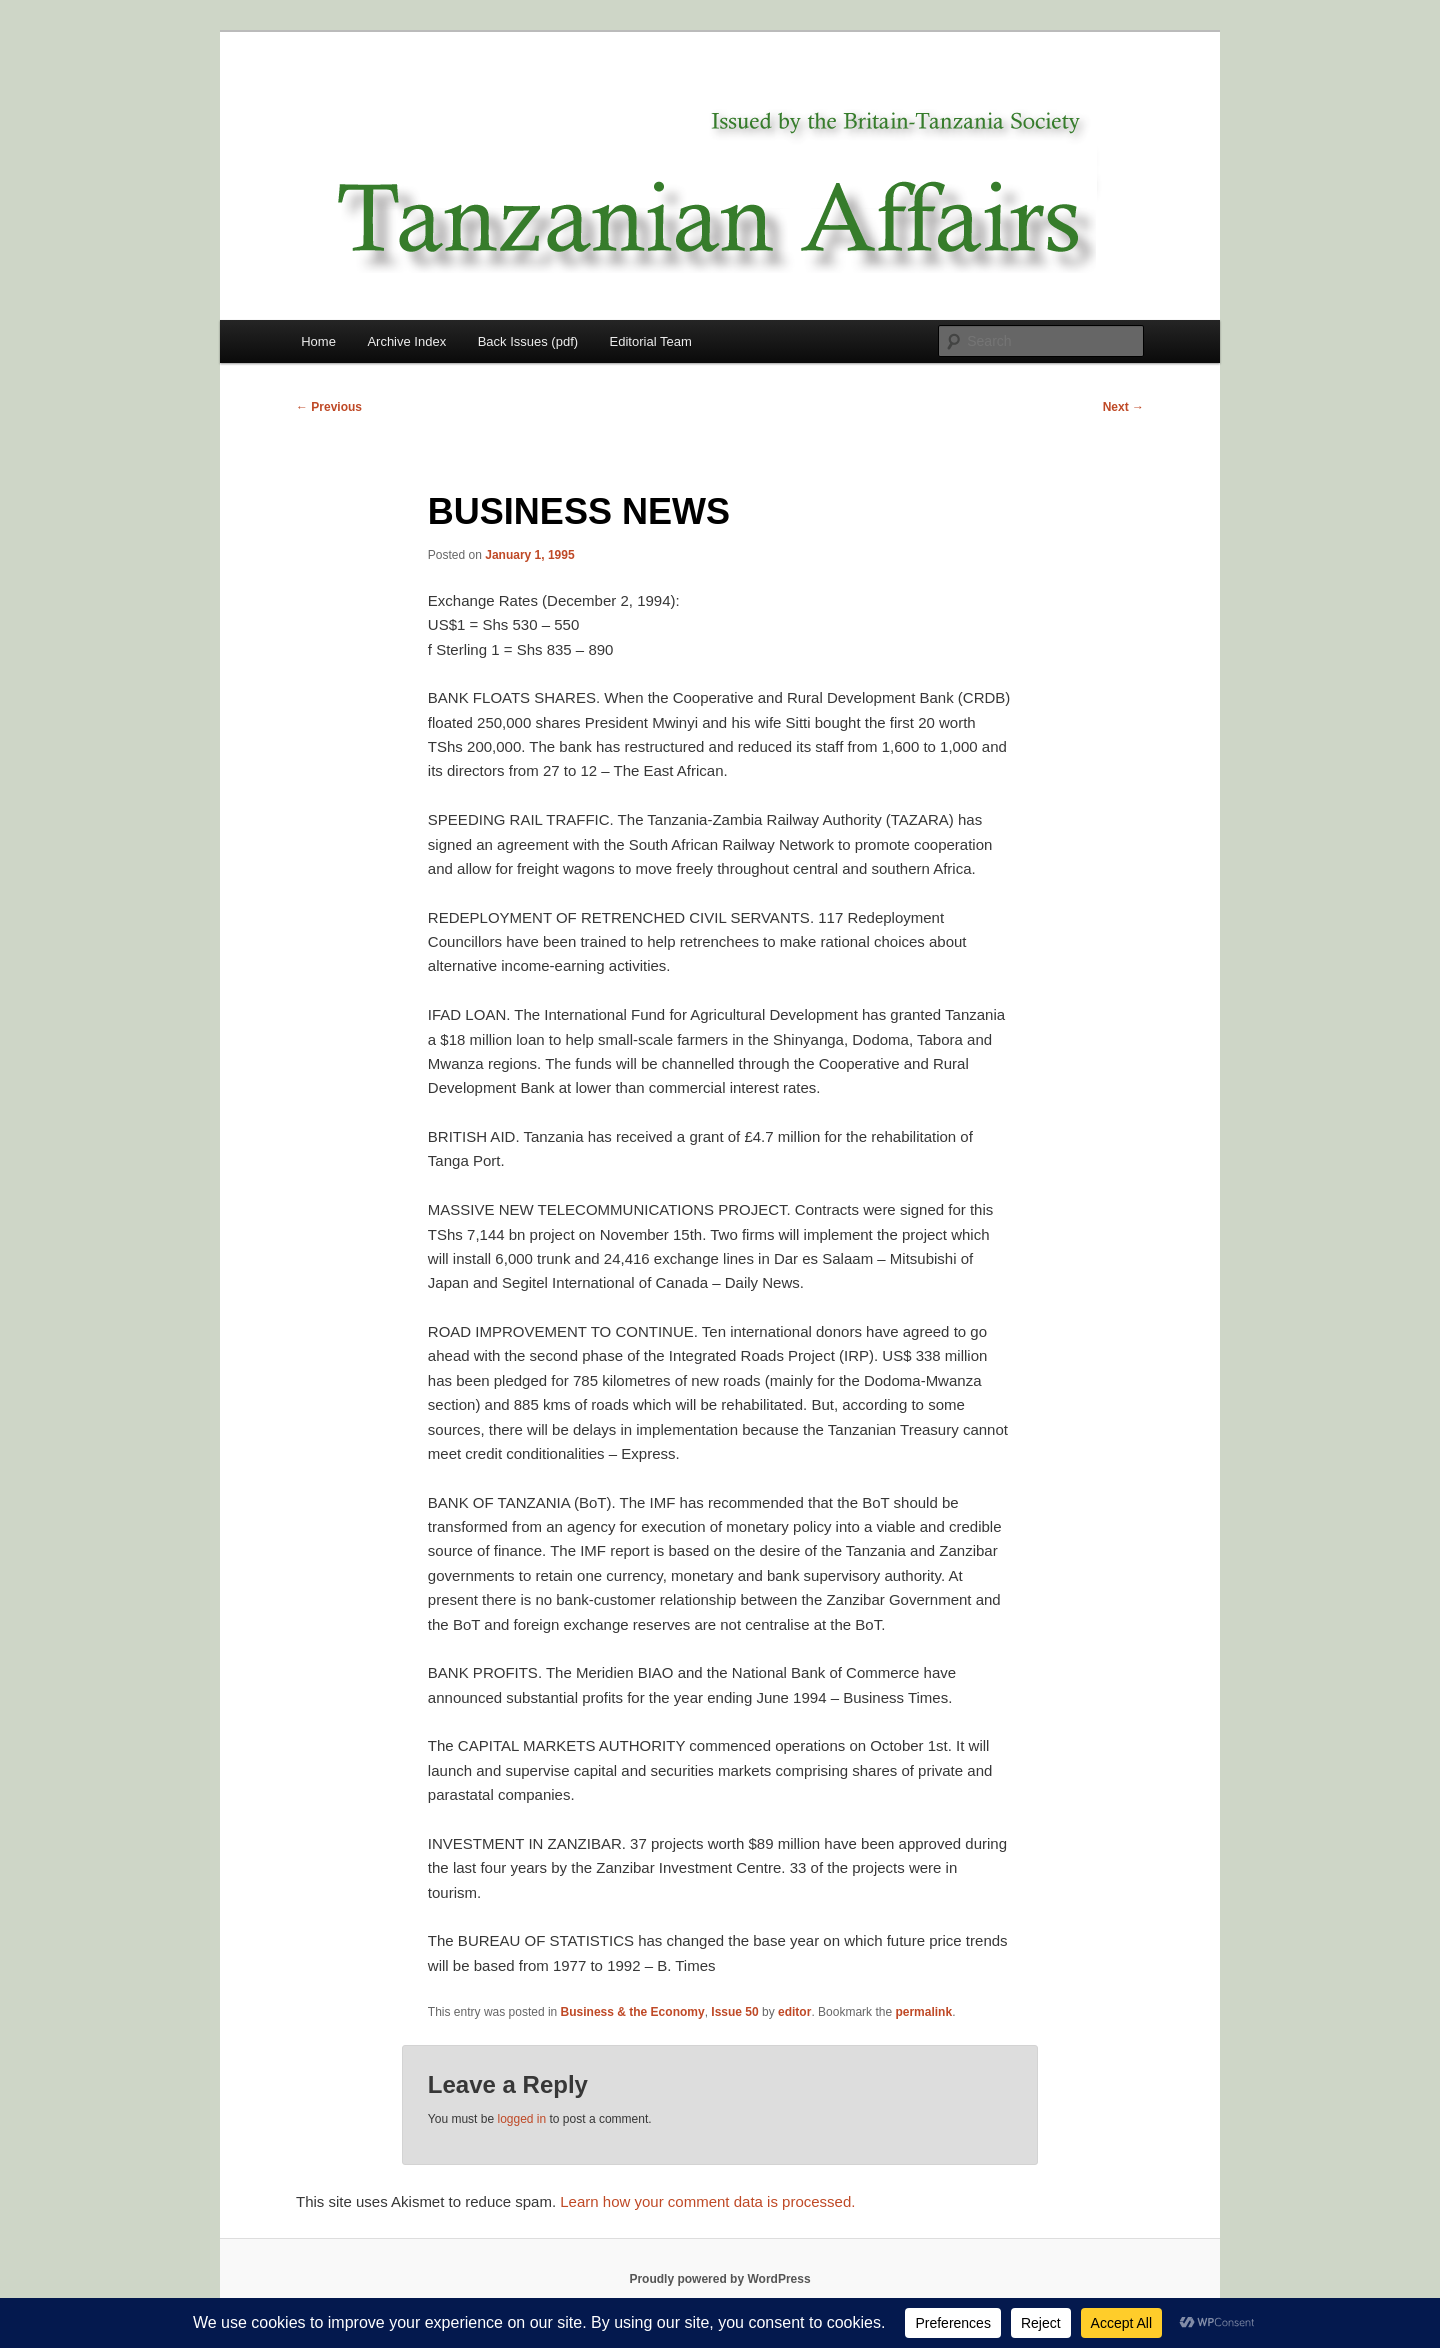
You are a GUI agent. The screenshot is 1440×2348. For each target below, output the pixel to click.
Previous (329, 407)
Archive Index (406, 341)
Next (1123, 407)
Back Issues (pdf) (528, 341)
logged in (521, 2119)
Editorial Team (651, 341)
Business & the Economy (633, 2012)
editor (794, 2012)
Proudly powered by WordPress (719, 2279)
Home (318, 341)
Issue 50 (734, 2012)
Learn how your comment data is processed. (707, 2201)
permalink (923, 2012)
